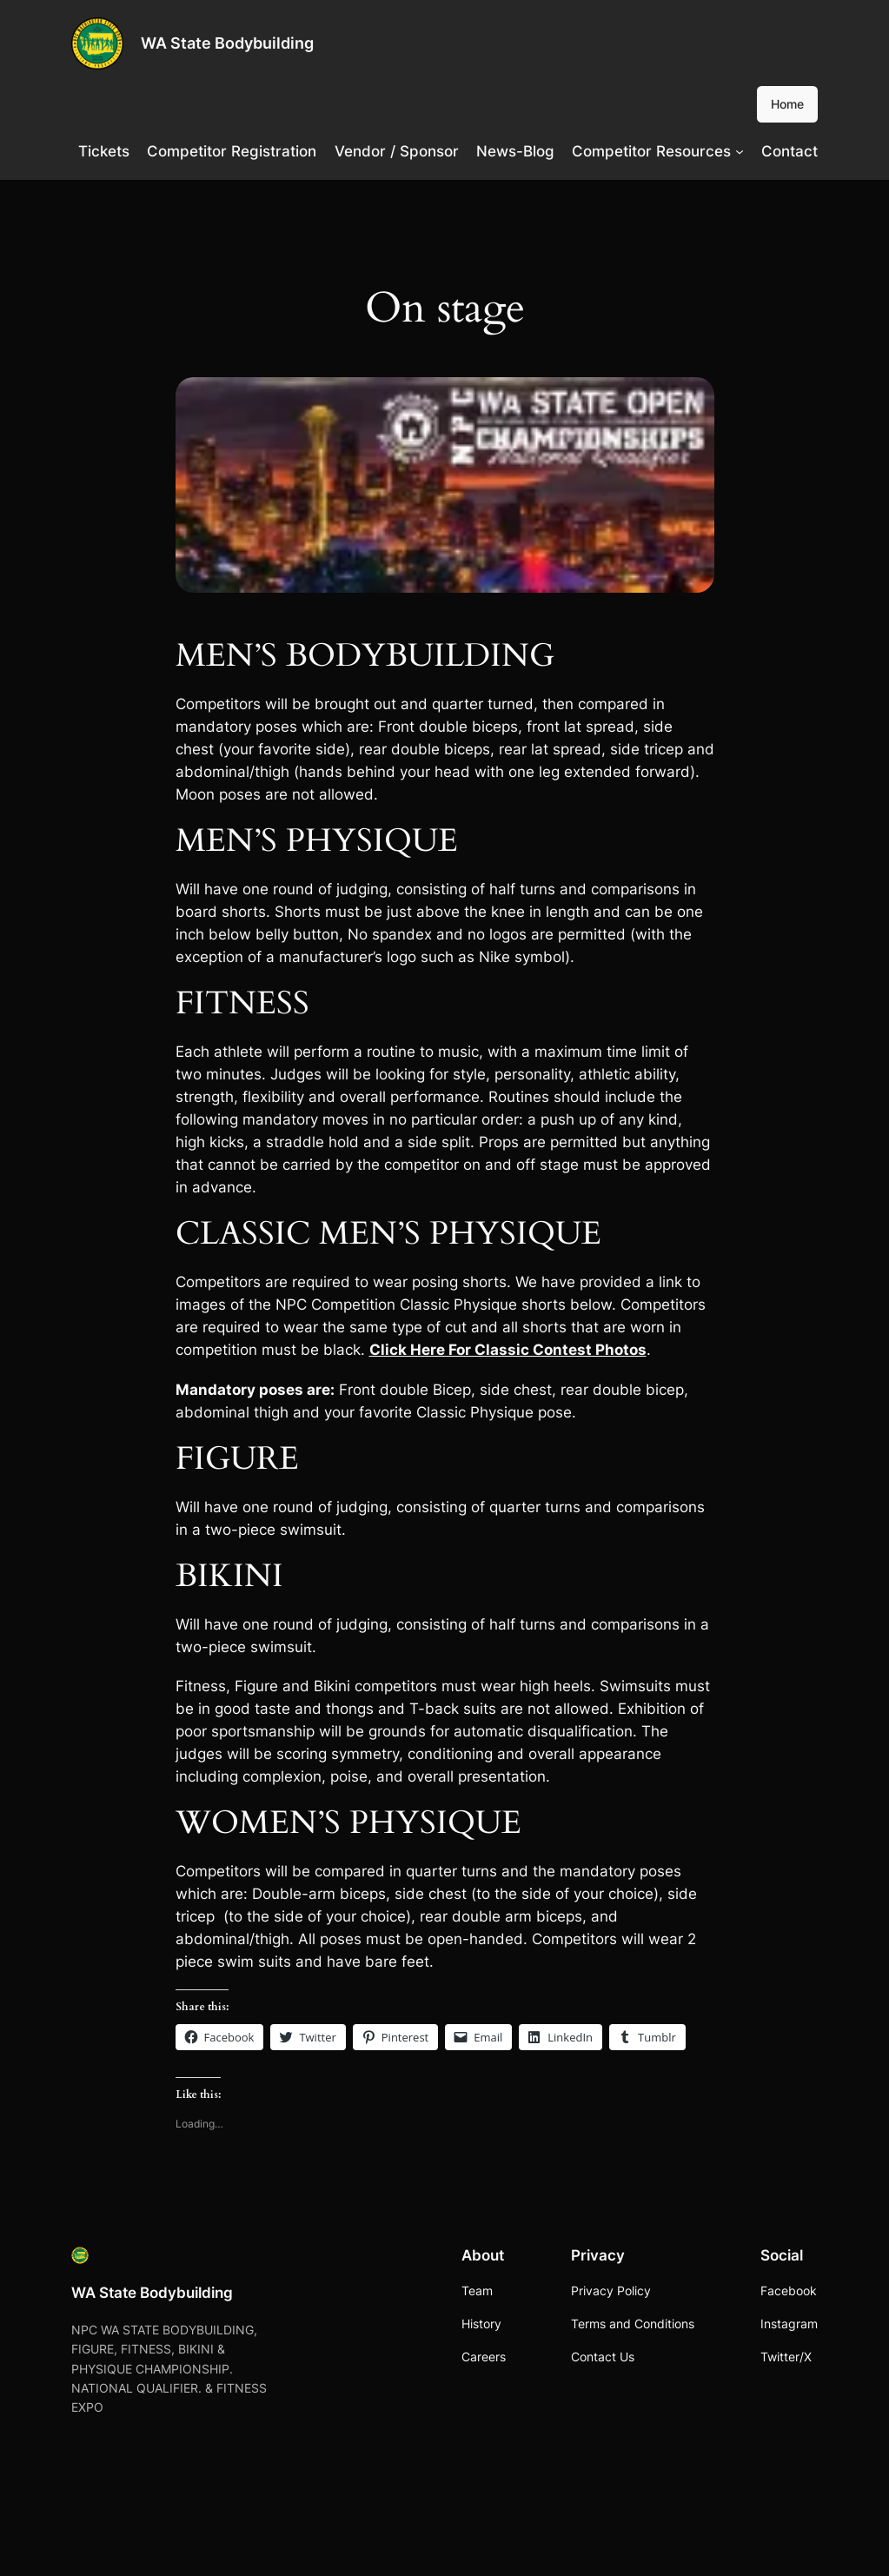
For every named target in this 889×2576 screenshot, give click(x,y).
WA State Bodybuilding (227, 43)
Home (787, 103)
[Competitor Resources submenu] (739, 151)
